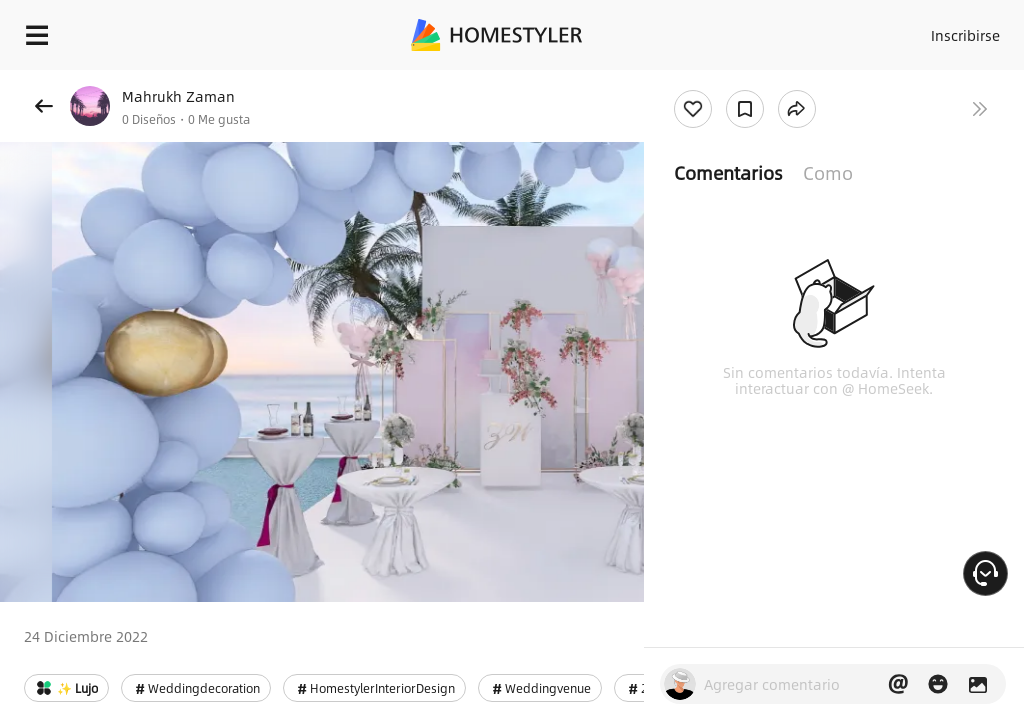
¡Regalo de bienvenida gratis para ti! (806, 84)
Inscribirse (962, 30)
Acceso (884, 30)
